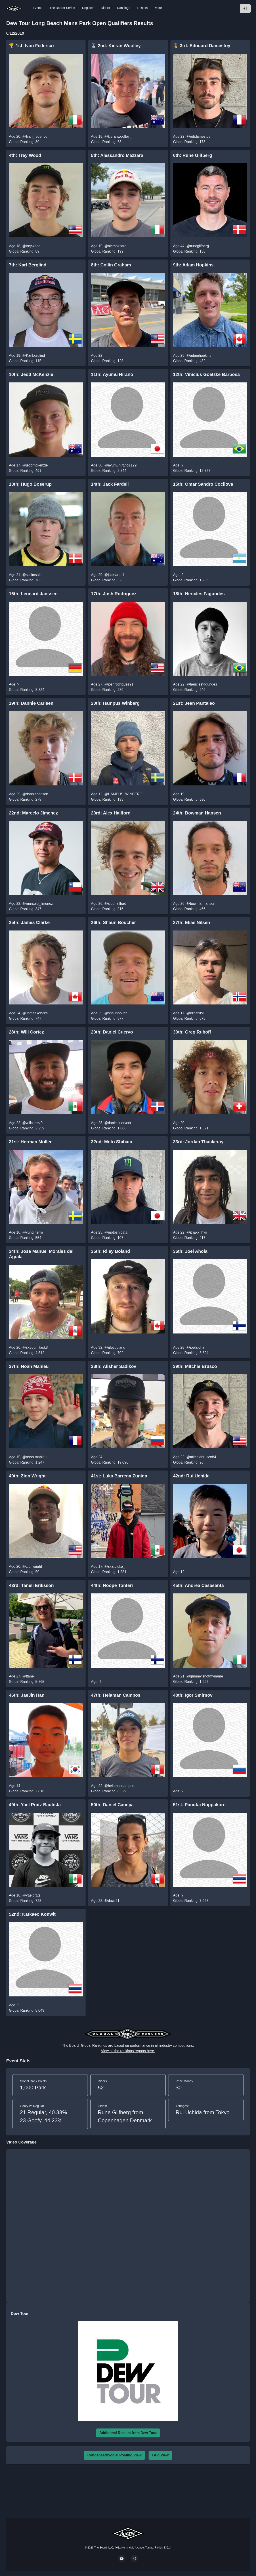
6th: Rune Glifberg (192, 155)
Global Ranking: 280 (107, 690)
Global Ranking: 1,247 (26, 1462)
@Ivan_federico (34, 136)
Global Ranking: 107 (107, 1238)
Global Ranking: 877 (107, 1018)
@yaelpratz (31, 1895)
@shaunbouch (115, 1013)
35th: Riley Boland (110, 1251)
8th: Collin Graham (111, 264)
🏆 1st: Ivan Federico (31, 45)
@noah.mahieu (34, 1457)
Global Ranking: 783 (25, 580)
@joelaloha (195, 1347)
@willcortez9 (32, 1123)
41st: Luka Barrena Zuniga (119, 1475)
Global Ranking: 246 (189, 690)
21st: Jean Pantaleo (194, 703)
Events (37, 8)
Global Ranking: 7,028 (190, 1901)
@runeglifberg (197, 246)
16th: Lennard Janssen (33, 593)
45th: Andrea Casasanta (198, 1585)
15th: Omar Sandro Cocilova (203, 484)
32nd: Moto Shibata (111, 1141)
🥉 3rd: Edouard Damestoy (201, 45)
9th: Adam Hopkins (193, 264)
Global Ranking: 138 (189, 251)
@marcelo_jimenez (37, 903)
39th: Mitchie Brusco (195, 1366)
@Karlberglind (33, 355)
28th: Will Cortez (26, 1032)
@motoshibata (115, 1232)
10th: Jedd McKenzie (31, 374)
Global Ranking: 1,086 (108, 1128)
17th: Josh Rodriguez (113, 593)
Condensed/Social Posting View (114, 2455)
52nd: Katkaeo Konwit (32, 1914)
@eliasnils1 (195, 1013)
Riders (105, 8)
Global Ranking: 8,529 (108, 1791)
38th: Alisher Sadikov (113, 1366)
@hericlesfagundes (201, 684)
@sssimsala (32, 575)
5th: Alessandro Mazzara (117, 155)
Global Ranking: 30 (24, 142)
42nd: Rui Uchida (191, 1475)
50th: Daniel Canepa (112, 1804)
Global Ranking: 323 (107, 580)
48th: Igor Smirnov (193, 1695)
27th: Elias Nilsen (191, 922)
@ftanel (28, 1676)
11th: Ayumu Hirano (112, 374)
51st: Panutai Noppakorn (199, 1804)
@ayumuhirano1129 (120, 465)
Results (142, 8)
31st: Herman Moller (30, 1141)
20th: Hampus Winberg (115, 703)
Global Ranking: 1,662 (190, 1682)
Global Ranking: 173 (189, 142)
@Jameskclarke (35, 1013)
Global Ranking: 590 (189, 799)
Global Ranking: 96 (188, 1462)
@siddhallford (115, 903)
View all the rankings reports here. (128, 2051)
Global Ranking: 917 (189, 1238)
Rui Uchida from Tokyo (202, 2112)
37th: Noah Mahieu (29, 1366)
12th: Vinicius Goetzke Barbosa (206, 374)
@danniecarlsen (35, 794)
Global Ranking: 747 (25, 1018)
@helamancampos (119, 1786)
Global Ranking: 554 (25, 1238)
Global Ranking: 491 (25, 471)
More (158, 8)
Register (88, 8)
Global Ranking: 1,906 (190, 580)
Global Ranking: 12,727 (191, 471)
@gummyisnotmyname (204, 1676)
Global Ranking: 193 (107, 799)
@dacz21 (112, 1901)
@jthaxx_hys (196, 1232)
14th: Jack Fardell (110, 484)
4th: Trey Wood (25, 155)
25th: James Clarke (29, 922)
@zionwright (32, 1566)
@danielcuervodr (117, 1123)
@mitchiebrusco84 (201, 1457)
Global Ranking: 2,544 (108, 471)
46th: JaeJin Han (26, 1695)
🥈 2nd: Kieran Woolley (116, 45)
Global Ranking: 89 (24, 251)
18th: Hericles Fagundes (199, 593)
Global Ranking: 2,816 (26, 1791)
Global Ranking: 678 (189, 1018)
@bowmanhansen (200, 903)
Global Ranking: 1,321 (190, 1128)
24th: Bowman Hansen (197, 812)
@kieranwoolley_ (118, 136)
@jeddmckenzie (35, 465)
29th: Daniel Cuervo (112, 1032)
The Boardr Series (62, 8)
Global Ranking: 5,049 (26, 2010)
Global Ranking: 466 (189, 909)
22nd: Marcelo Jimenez (33, 812)
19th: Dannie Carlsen (31, 703)
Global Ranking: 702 (107, 1353)
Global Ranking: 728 (25, 1901)
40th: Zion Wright (27, 1475)
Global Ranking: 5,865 (26, 1682)
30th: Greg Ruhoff (192, 1032)
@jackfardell (114, 575)
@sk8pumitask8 (35, 1347)
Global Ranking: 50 (24, 1572)
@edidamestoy (198, 136)
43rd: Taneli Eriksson (31, 1585)
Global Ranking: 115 (25, 361)
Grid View (160, 2455)
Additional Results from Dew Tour (128, 2433)
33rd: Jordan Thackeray (198, 1141)
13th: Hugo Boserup (30, 484)
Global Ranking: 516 (107, 909)
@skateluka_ (114, 1566)
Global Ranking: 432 (189, 361)
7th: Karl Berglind (27, 264)
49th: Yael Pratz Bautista (35, 1804)
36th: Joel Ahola (190, 1251)
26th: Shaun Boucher (113, 922)
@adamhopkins (198, 355)
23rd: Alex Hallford (110, 812)
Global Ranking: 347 (25, 909)
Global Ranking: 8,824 (26, 690)
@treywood (31, 246)
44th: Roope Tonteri (112, 1585)
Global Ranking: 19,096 (109, 1462)
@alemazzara (115, 246)
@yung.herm (32, 1232)
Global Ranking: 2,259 (26, 1128)
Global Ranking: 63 (106, 142)
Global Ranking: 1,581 (108, 1572)
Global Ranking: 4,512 (26, 1353)
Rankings (123, 8)
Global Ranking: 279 (25, 799)
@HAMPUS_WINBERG (123, 794)
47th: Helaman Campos (115, 1695)
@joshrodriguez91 (118, 684)
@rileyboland (114, 1347)
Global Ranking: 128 (107, 361)
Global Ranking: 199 (107, 251)
